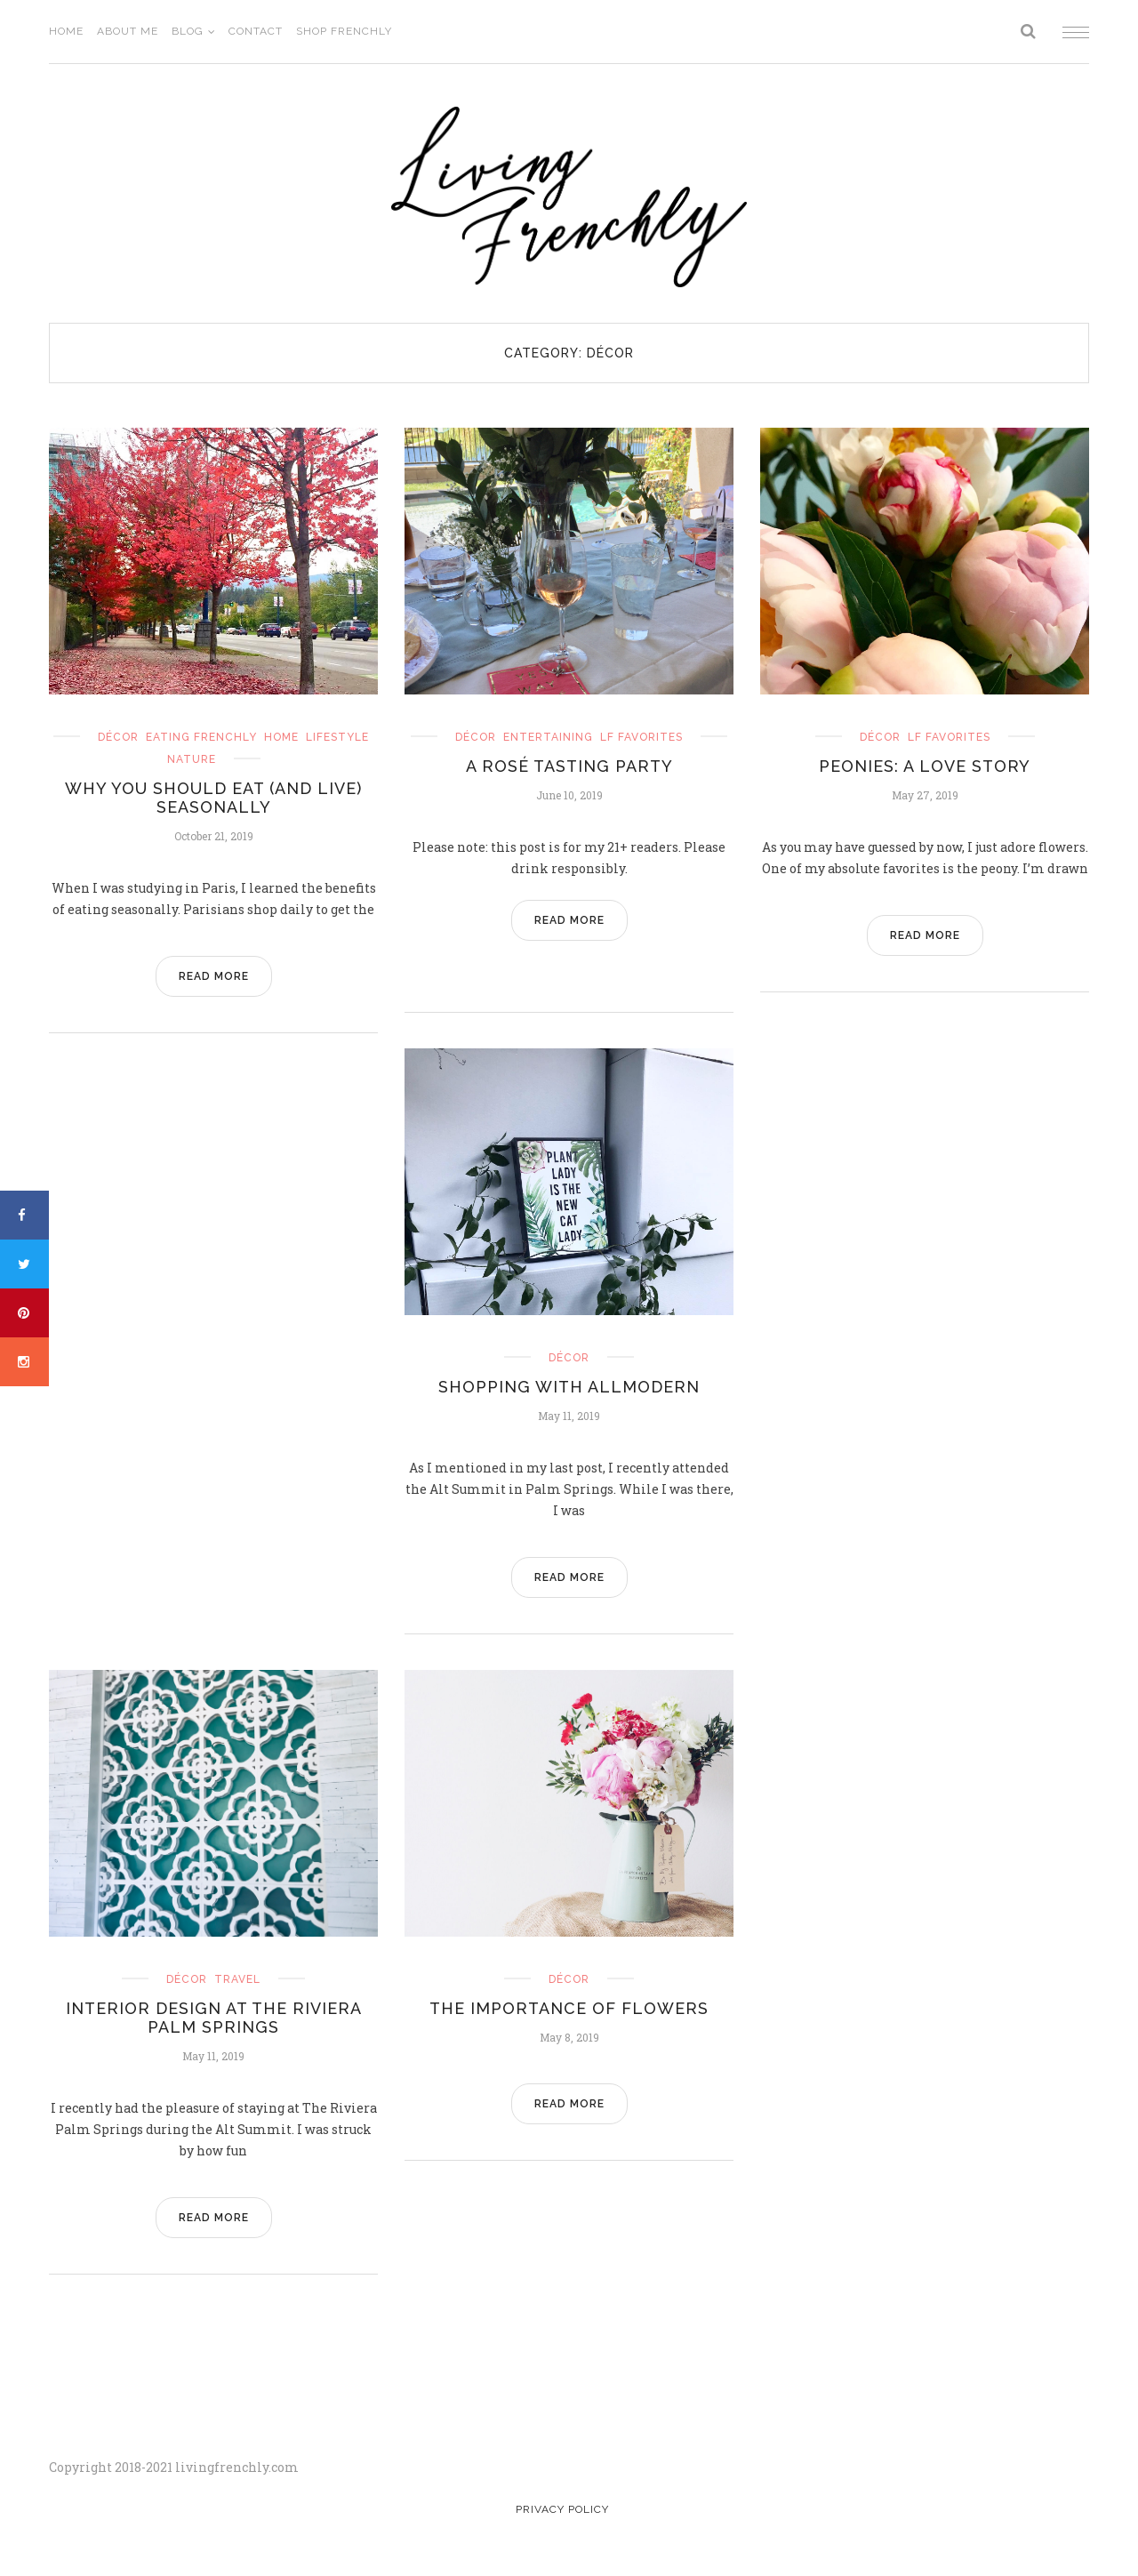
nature (191, 759)
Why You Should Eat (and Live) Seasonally (213, 797)
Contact (255, 31)
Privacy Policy (562, 2509)
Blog (188, 31)
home (281, 737)
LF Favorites (641, 737)
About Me (127, 31)
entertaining (548, 737)
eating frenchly (201, 737)
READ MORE (214, 976)
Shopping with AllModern (569, 1386)
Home (66, 31)
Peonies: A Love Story (924, 766)
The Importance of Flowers (569, 2008)
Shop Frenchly (344, 31)
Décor (118, 737)
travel (237, 1979)
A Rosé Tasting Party (569, 766)
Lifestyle (337, 737)
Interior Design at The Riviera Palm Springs (214, 2017)
